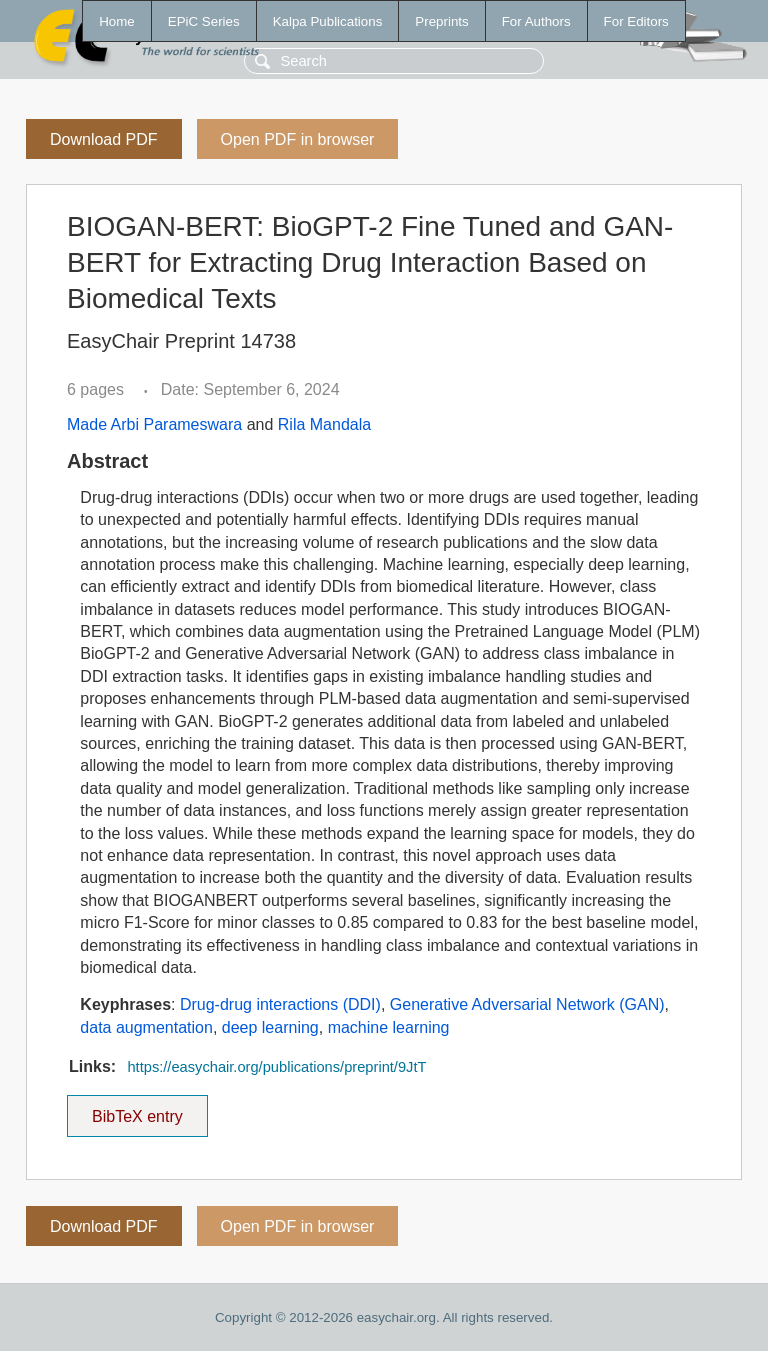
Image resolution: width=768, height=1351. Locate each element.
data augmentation (146, 1027)
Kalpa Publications (328, 21)
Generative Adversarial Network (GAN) (527, 1004)
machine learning (389, 1027)
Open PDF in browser (298, 139)
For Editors (636, 21)
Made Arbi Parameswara (154, 424)
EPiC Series (204, 21)
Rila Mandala (324, 424)
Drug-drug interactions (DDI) (280, 1004)
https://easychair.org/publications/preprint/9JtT (276, 1067)
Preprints (441, 21)
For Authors (536, 21)
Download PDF (104, 139)
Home (117, 21)
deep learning (270, 1027)
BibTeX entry (137, 1110)
